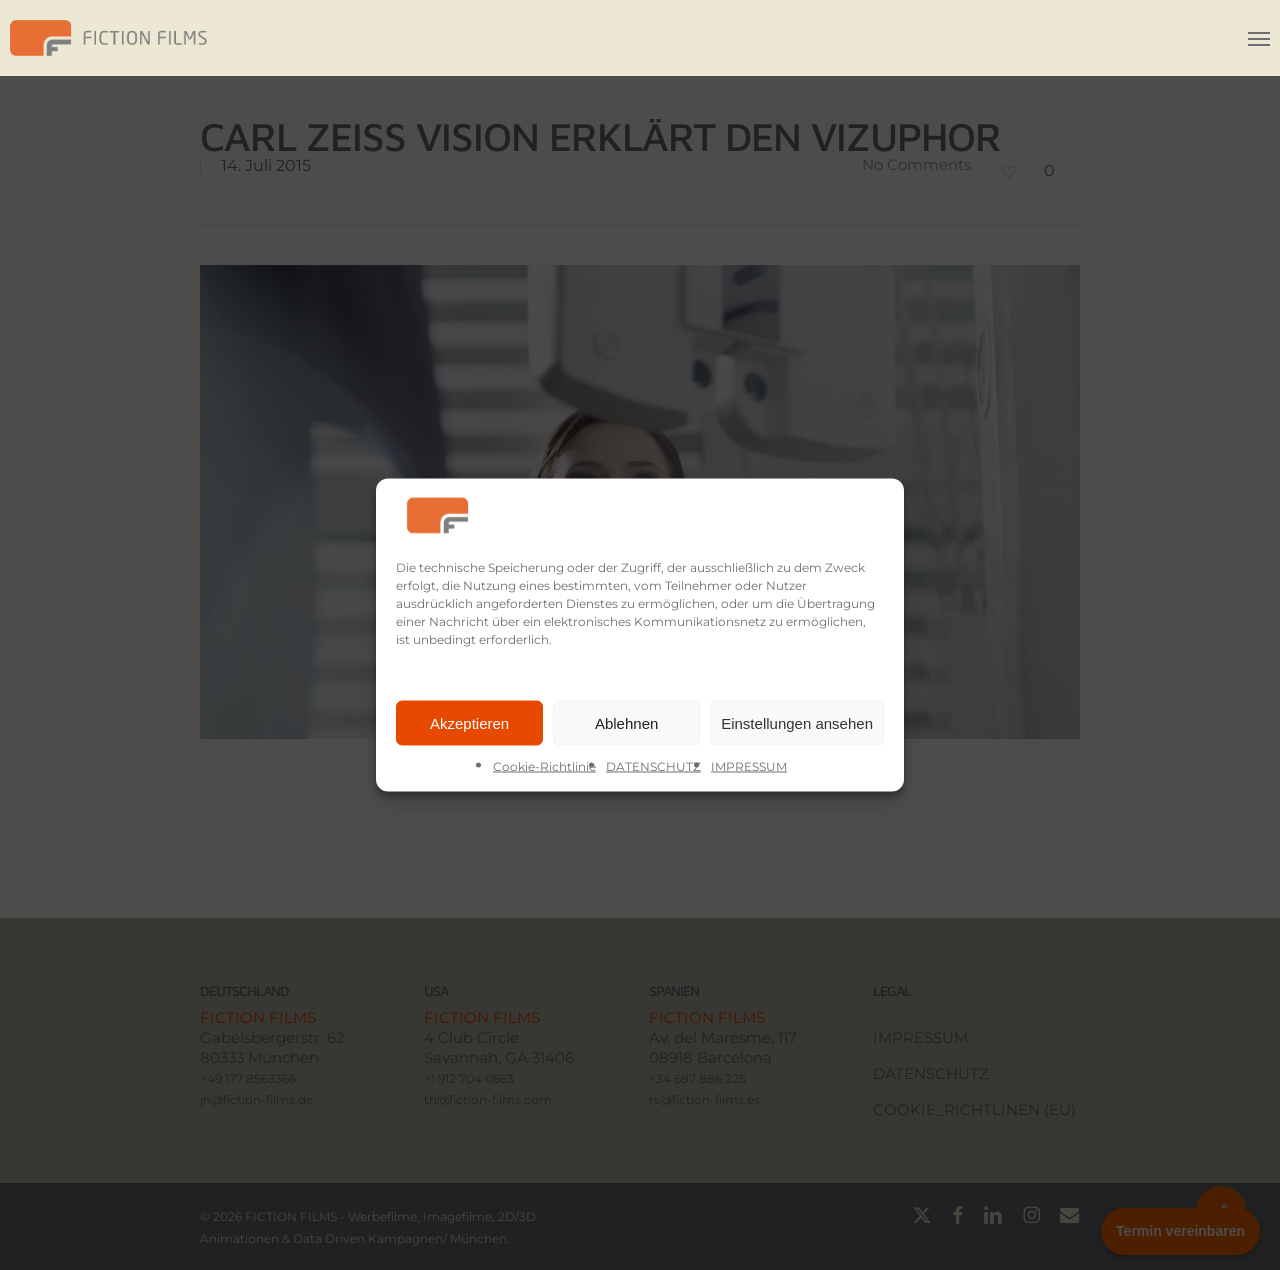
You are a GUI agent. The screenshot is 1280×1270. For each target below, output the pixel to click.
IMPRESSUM (749, 766)
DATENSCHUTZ (653, 766)
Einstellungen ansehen (797, 722)
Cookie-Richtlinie (544, 766)
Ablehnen (626, 722)
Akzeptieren (469, 722)
